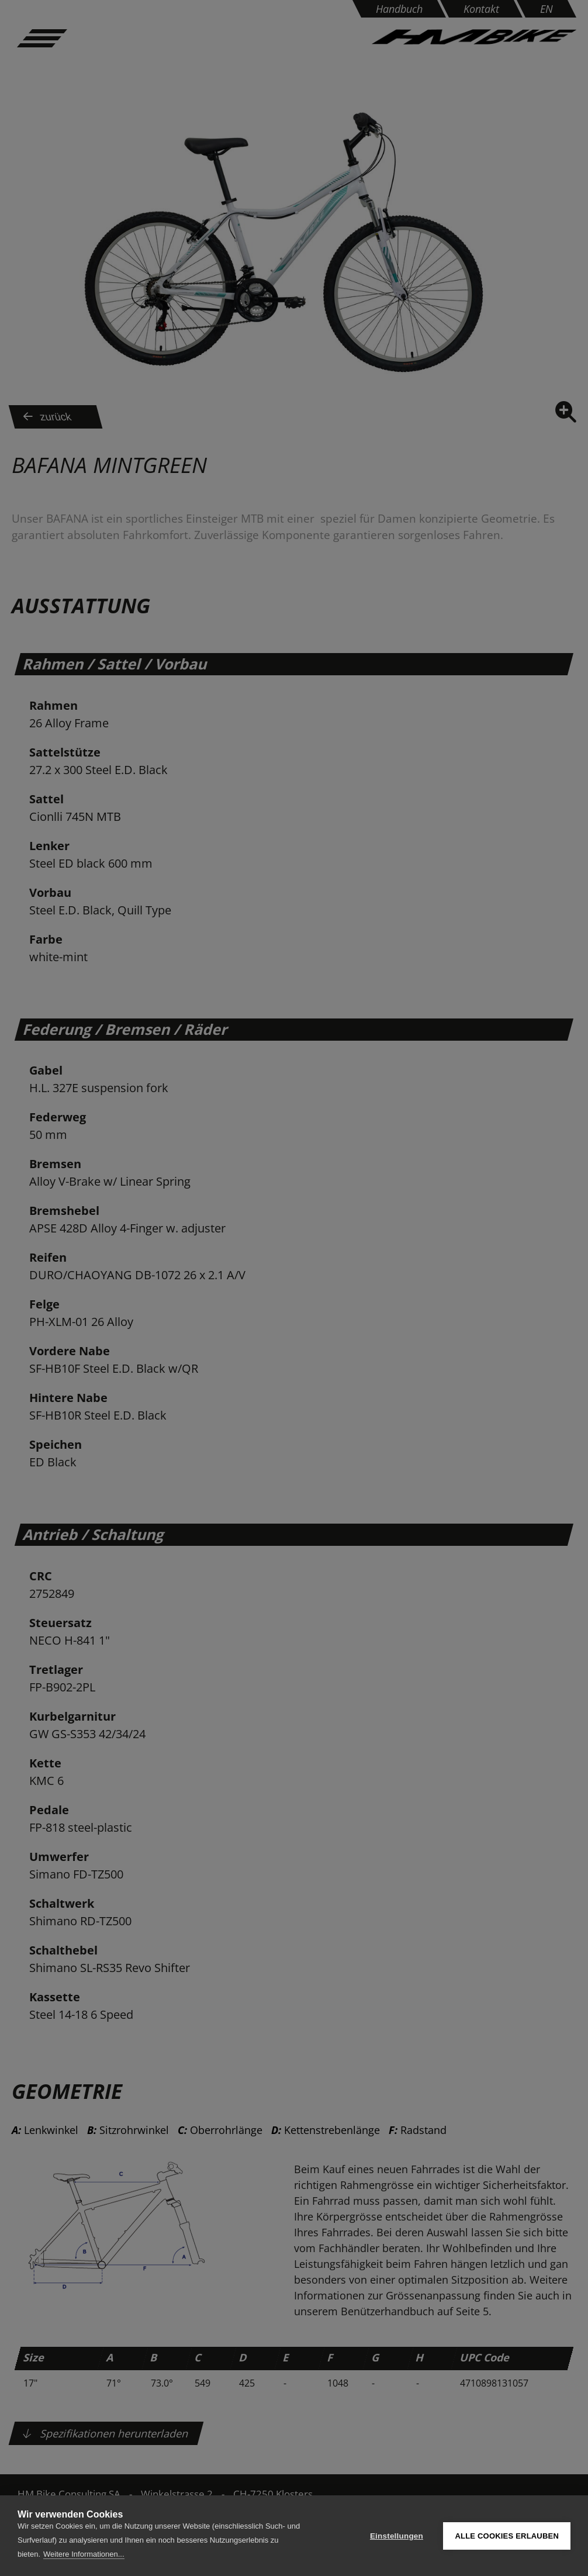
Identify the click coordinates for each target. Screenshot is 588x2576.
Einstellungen (396, 2536)
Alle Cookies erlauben (507, 2536)
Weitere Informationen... (83, 2554)
